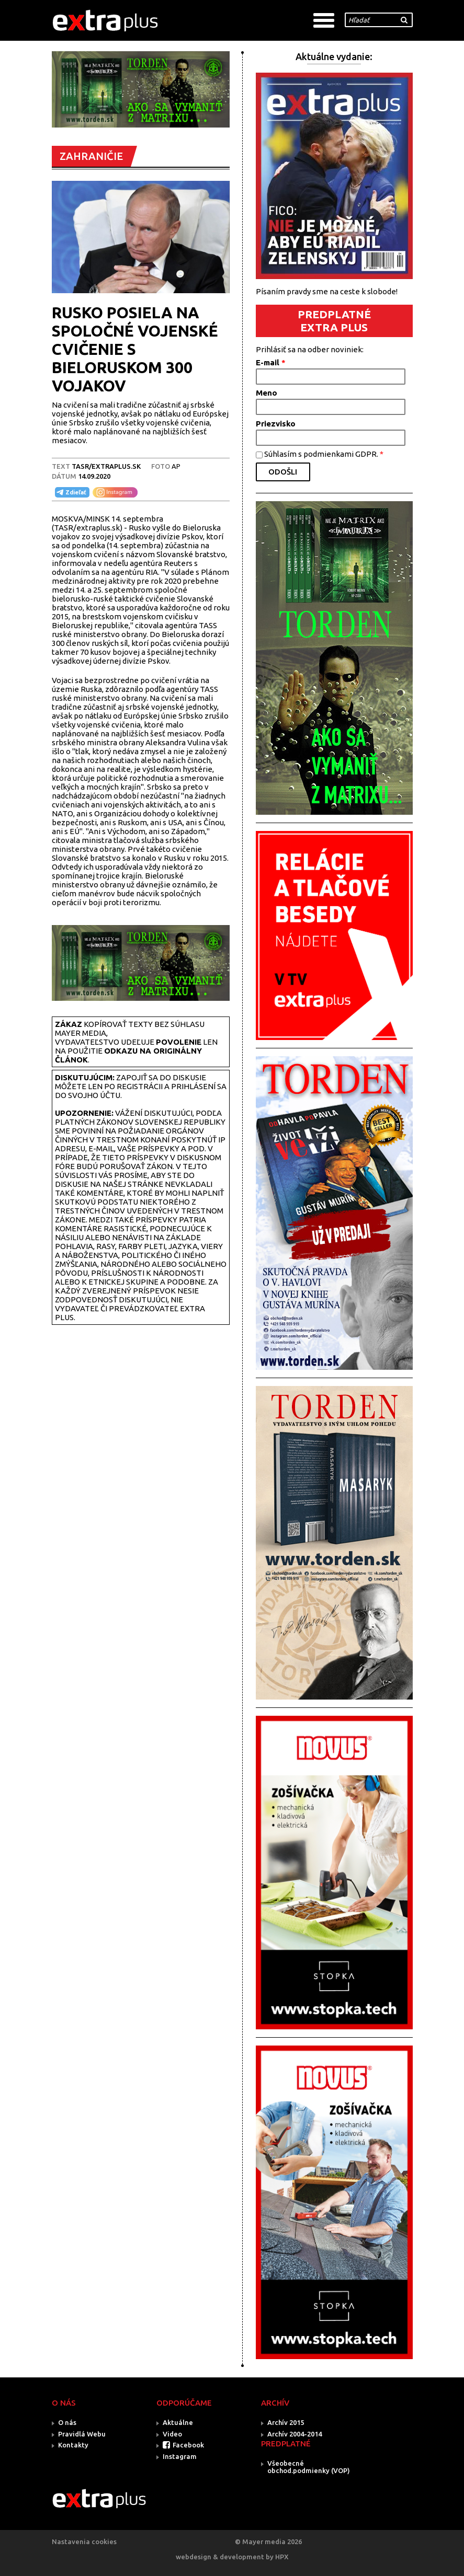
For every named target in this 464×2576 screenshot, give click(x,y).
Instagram (180, 2456)
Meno (266, 392)
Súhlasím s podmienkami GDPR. (323, 453)
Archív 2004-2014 (294, 2434)
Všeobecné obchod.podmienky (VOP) (308, 2466)
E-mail (271, 362)
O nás (67, 2422)
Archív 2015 (285, 2422)
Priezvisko (276, 423)
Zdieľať (70, 492)
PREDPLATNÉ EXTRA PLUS (334, 320)
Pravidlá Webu (82, 2434)
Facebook (188, 2444)
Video (172, 2434)
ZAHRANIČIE (91, 156)
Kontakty (73, 2444)
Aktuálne (178, 2422)
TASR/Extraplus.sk (106, 466)
